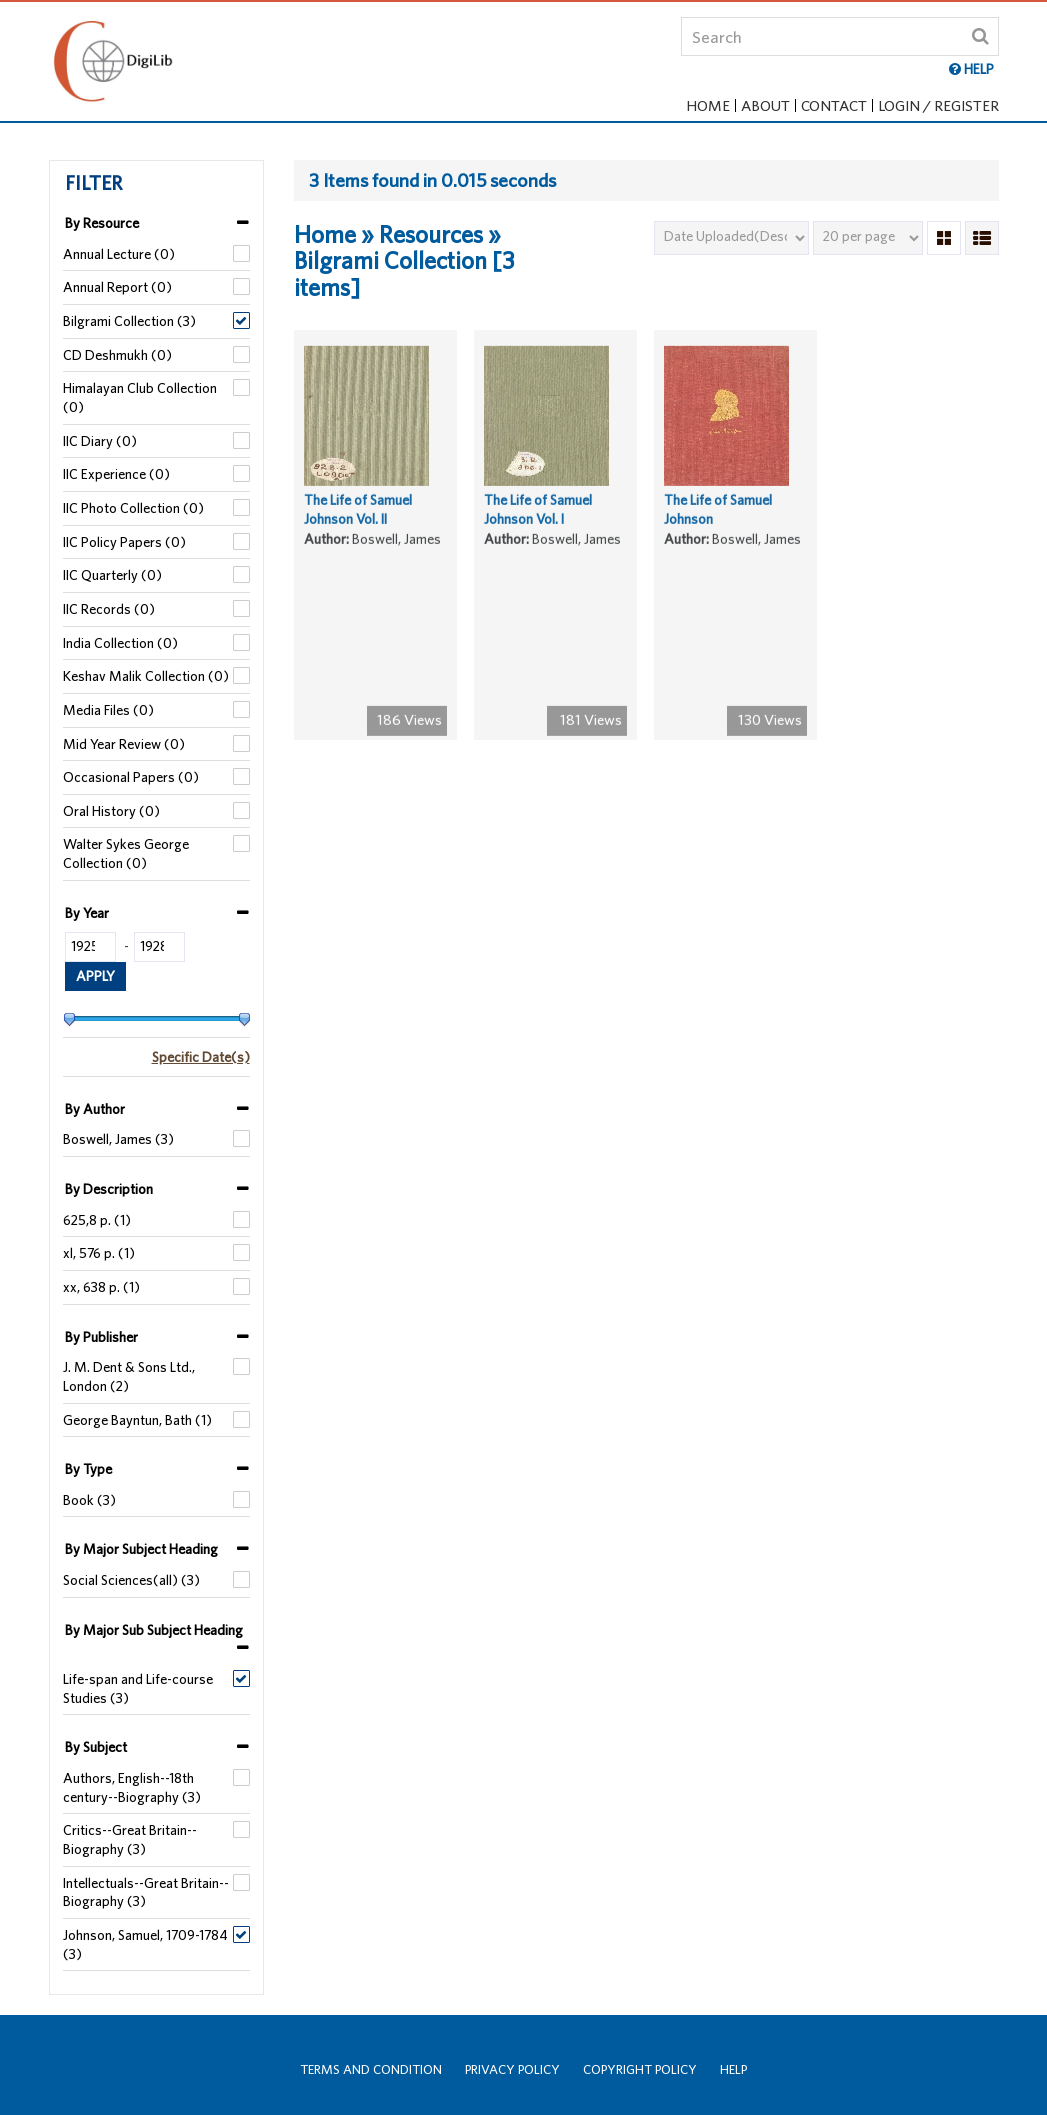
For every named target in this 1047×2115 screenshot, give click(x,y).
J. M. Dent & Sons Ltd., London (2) (129, 1376)
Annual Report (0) (117, 287)
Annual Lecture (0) (119, 254)
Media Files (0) (108, 710)
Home (708, 105)
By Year (87, 913)
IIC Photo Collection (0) (133, 508)
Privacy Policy (512, 2069)
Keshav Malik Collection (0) (146, 676)
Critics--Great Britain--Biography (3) (130, 1839)
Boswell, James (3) (118, 1139)
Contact (834, 105)
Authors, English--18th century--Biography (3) (132, 1787)
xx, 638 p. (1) (101, 1287)
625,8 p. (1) (97, 1220)
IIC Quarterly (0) (112, 575)
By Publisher (101, 1337)
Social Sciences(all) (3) (131, 1580)
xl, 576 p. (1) (99, 1253)
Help (733, 2069)
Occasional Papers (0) (131, 777)
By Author (95, 1109)
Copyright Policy (640, 2069)
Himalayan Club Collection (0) (140, 397)
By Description (109, 1189)
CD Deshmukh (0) (117, 355)
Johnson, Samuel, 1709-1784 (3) (145, 1944)
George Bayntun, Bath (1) (137, 1420)
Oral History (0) (111, 811)
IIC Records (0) (109, 609)
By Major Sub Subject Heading (154, 1630)
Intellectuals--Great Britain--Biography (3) (146, 1892)
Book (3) (89, 1500)
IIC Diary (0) (100, 441)
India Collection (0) (120, 643)
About (765, 105)
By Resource (102, 223)
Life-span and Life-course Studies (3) (138, 1688)
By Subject (96, 1747)
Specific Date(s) (201, 1057)
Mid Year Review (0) (124, 744)
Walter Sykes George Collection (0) (126, 853)
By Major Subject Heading (141, 1549)
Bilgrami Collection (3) (129, 321)
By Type (88, 1469)
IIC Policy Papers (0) (124, 542)
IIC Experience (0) (116, 474)
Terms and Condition (371, 2069)
